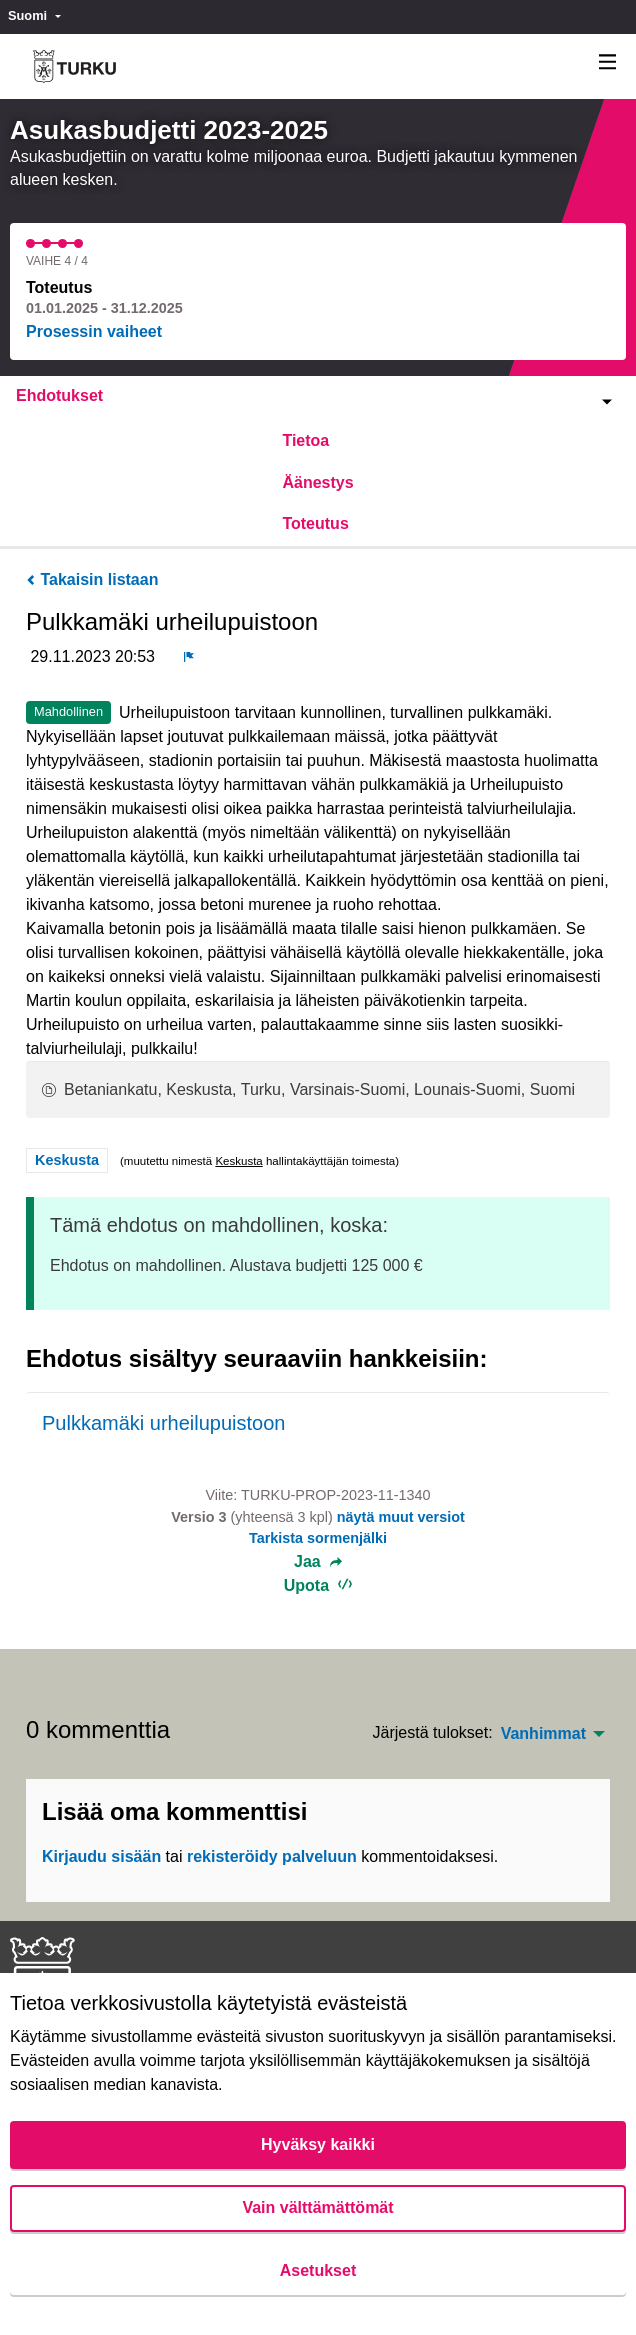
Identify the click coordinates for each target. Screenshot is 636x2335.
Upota (318, 1585)
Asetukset (318, 2270)
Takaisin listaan (92, 579)
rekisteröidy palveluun (272, 1856)
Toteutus (315, 523)
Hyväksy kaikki (318, 2144)
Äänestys (317, 482)
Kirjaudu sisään (101, 1856)
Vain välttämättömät (317, 2207)
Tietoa (305, 440)
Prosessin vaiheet (94, 331)
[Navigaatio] (608, 62)
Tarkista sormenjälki (318, 1538)
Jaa (318, 1562)
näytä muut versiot (401, 1517)
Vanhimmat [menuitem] (543, 1734)
